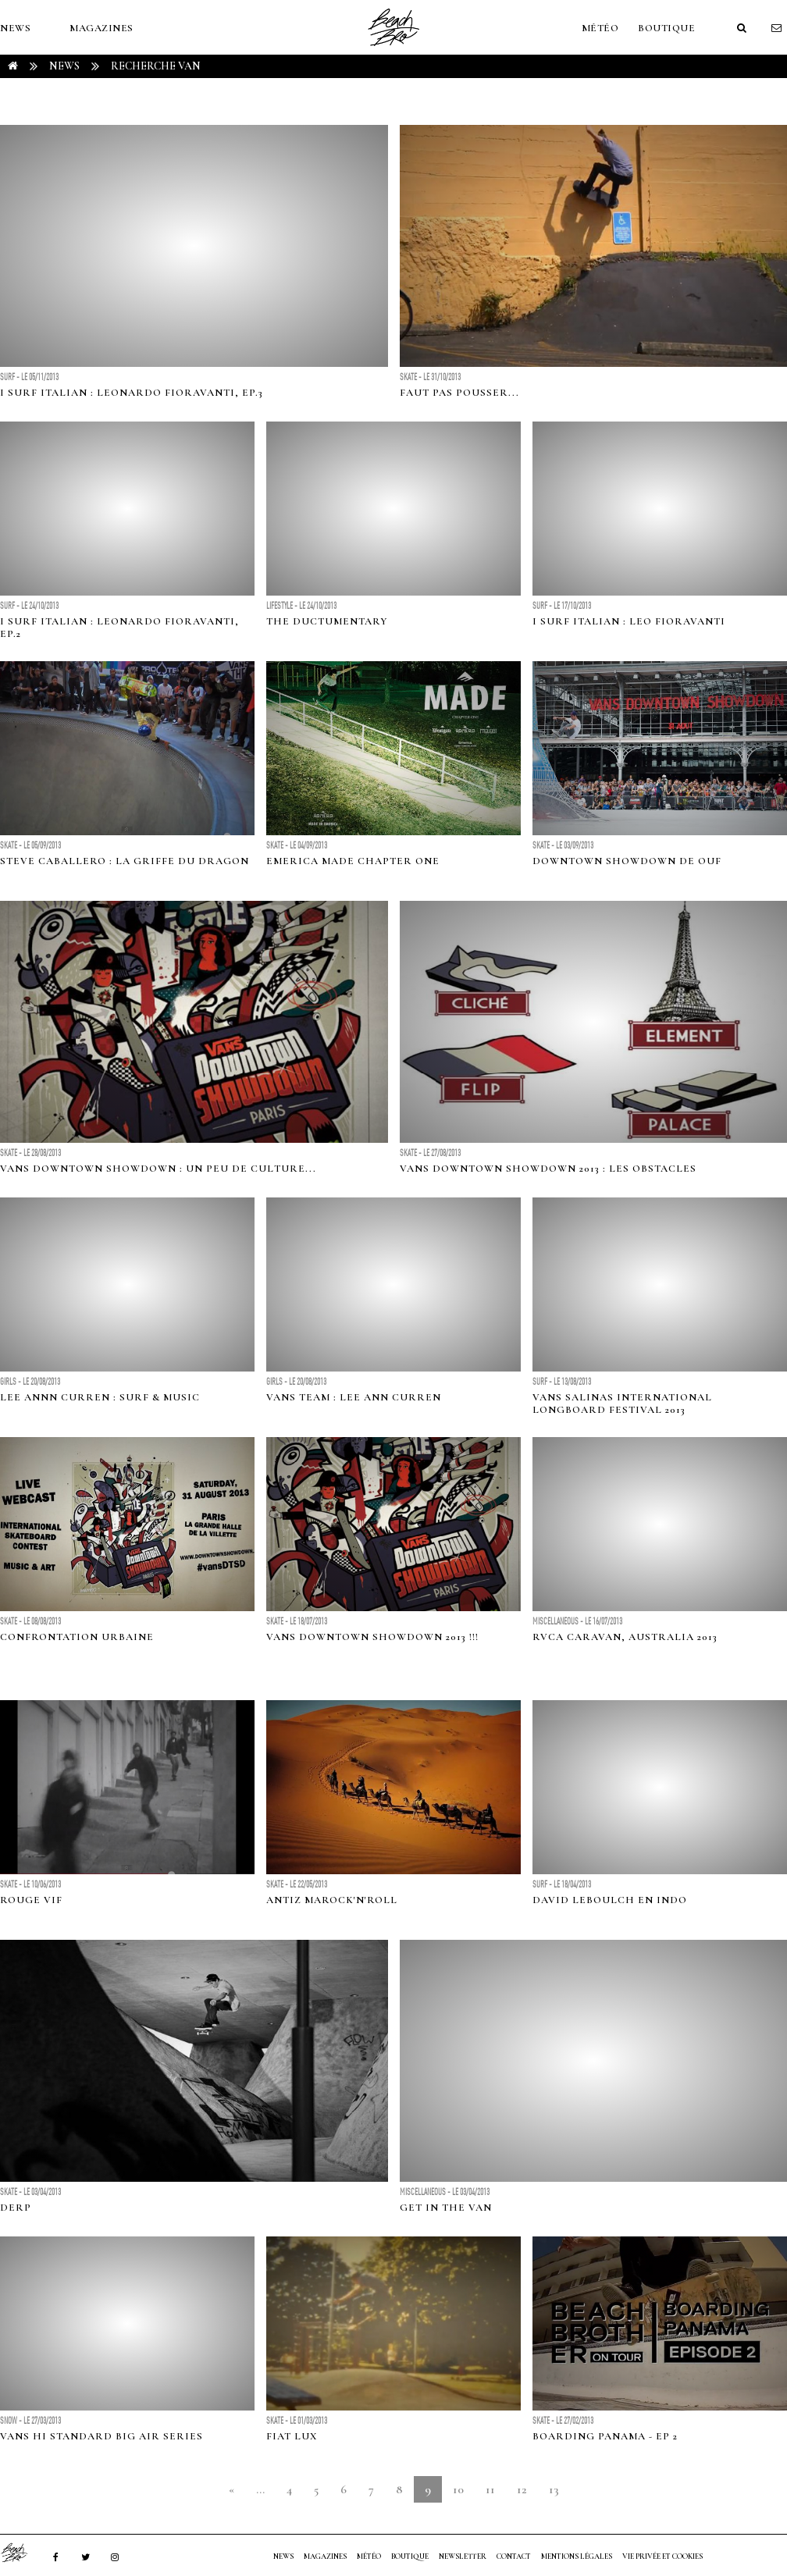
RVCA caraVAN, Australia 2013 (625, 1637)
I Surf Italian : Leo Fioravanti (628, 621)
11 (490, 2489)
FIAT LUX (291, 2436)
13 (554, 2489)
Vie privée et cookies (662, 2556)
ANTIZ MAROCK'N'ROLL (331, 1900)
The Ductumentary (326, 621)
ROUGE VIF (31, 1900)
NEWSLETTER (462, 2556)
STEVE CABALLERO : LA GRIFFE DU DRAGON (124, 861)
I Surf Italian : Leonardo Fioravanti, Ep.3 (131, 392)
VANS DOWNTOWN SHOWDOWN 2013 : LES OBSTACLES (548, 1168)
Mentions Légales (576, 2556)
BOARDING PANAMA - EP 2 (605, 2436)
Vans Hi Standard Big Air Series (101, 2436)
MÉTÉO (600, 28)
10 (458, 2489)
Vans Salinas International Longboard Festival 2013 (622, 1403)
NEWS (15, 28)
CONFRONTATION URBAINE (77, 1637)
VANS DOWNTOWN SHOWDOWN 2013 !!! (372, 1637)
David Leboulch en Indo (609, 1900)
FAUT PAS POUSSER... (459, 392)
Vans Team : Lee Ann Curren (353, 1397)
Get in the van (446, 2207)
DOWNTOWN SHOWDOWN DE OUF (626, 861)
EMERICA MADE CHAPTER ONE (353, 861)
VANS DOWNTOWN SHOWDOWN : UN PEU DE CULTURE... (158, 1168)
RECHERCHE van (156, 66)
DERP (15, 2207)
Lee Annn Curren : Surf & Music (100, 1397)
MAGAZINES (101, 28)
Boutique (666, 28)
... (260, 2489)
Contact (514, 2556)
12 (522, 2489)
